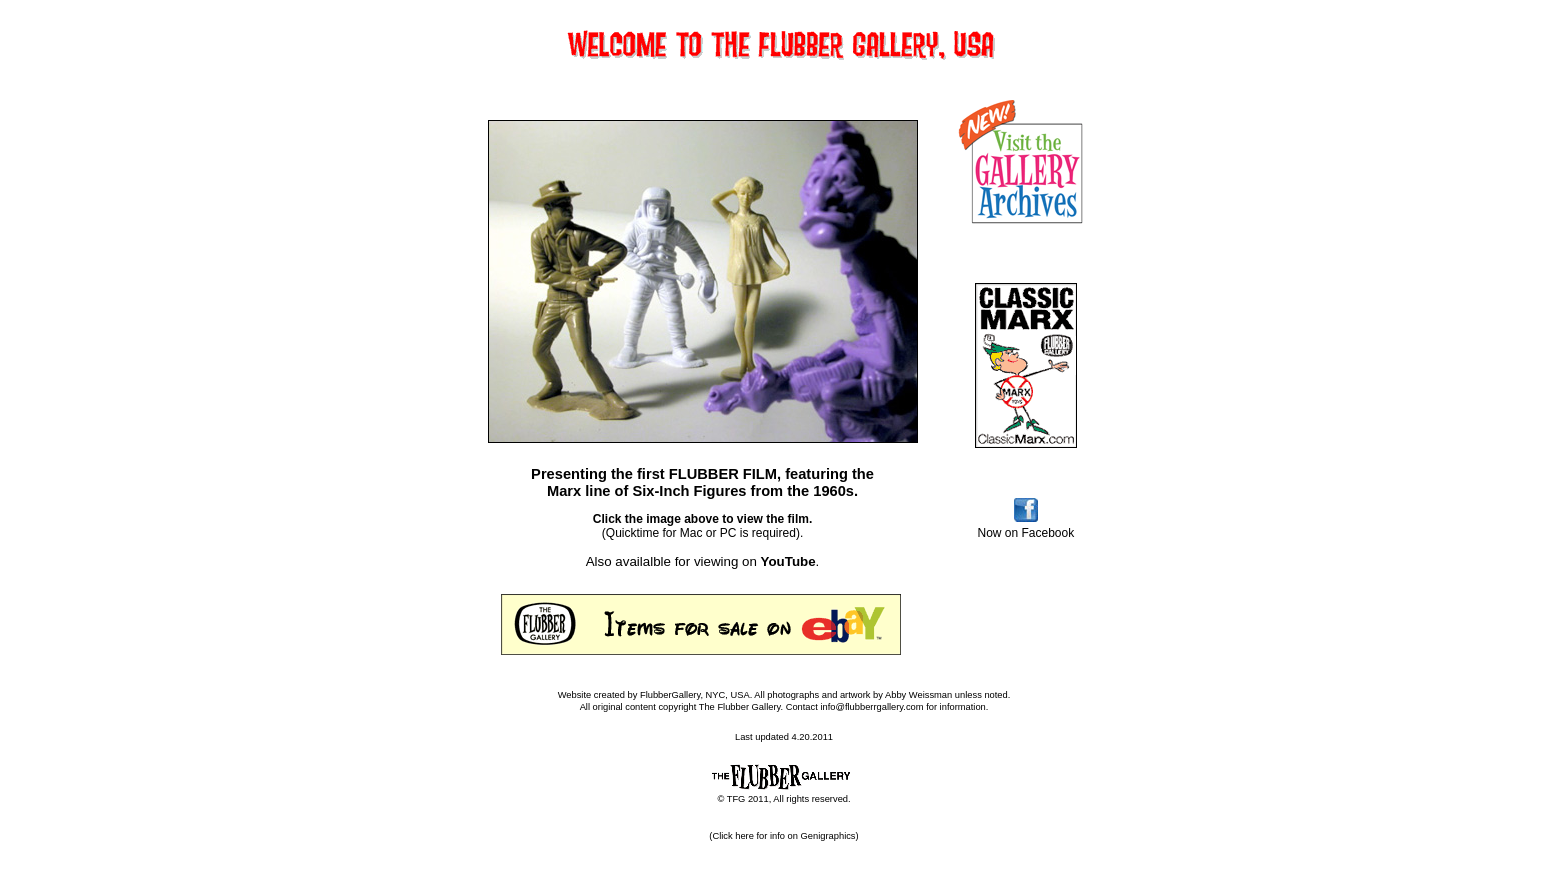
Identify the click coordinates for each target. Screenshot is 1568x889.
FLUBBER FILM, (725, 474)
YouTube (788, 561)
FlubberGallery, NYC (682, 695)
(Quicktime (630, 533)
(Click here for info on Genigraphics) (783, 836)
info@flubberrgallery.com (873, 707)
